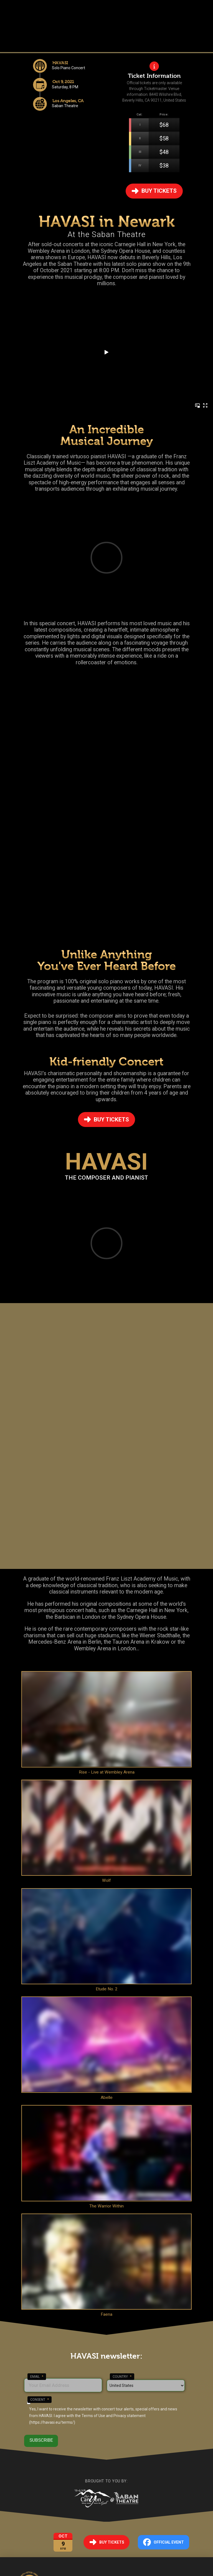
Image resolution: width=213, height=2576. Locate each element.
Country (122, 2377)
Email (36, 2377)
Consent (39, 2400)
